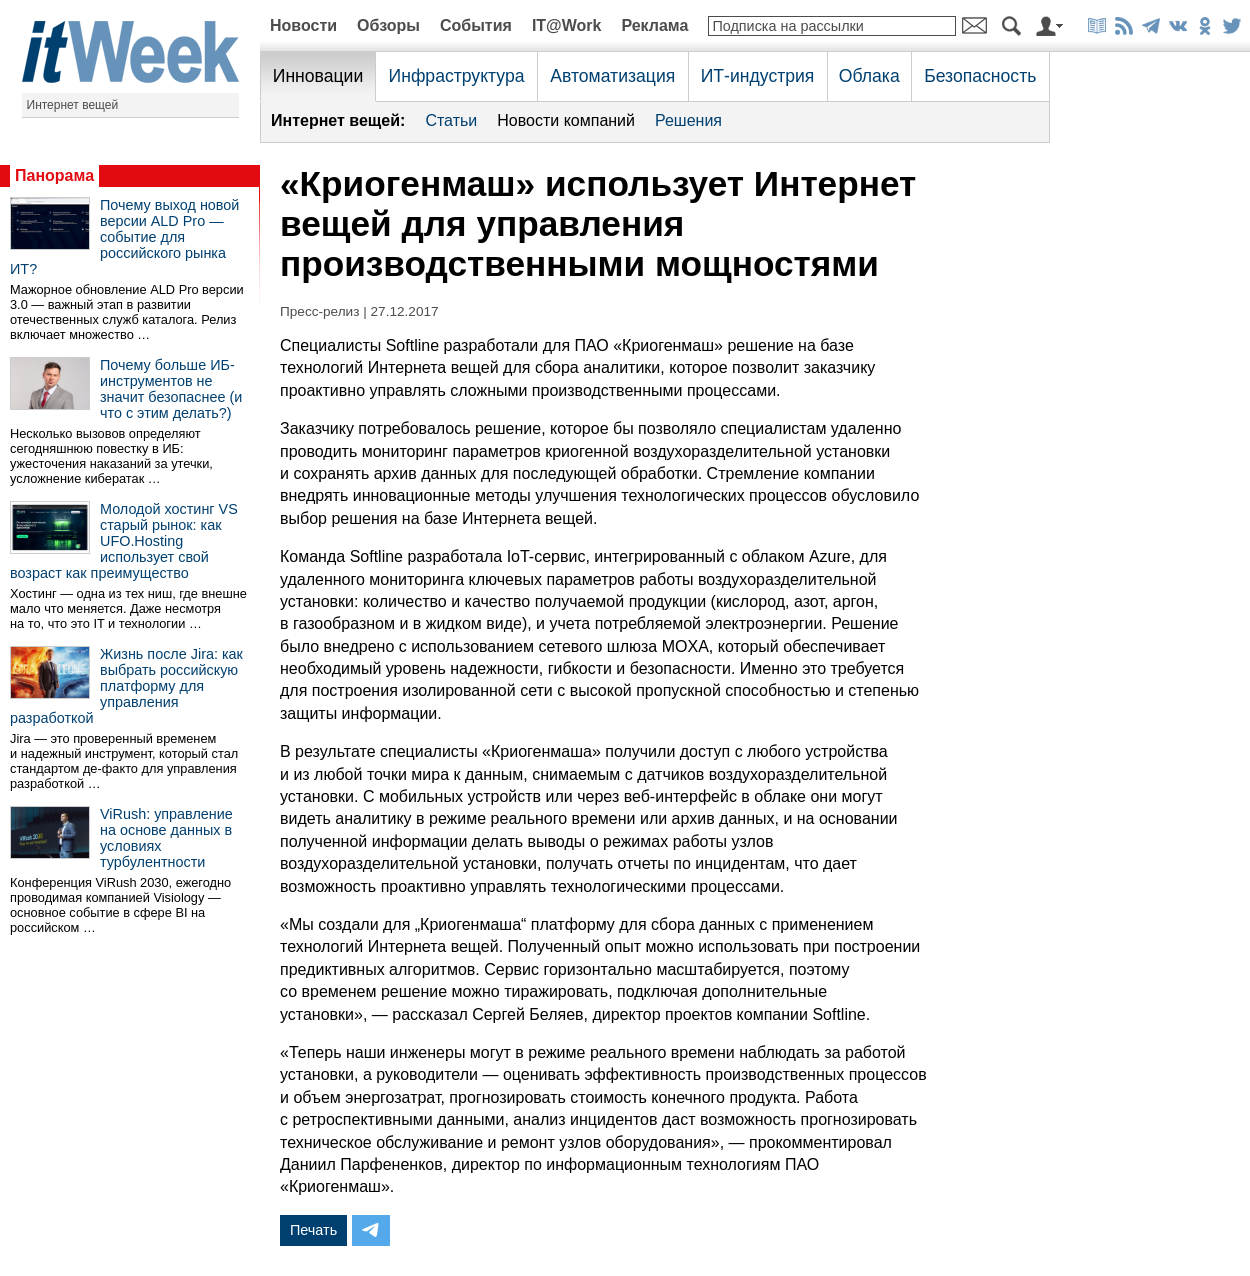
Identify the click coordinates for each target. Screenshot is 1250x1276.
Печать (313, 1230)
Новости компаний (566, 120)
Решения (688, 120)
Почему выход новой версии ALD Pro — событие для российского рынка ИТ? (124, 237)
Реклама (654, 25)
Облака (869, 76)
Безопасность (980, 76)
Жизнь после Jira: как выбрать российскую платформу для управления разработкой (126, 686)
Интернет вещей (73, 105)
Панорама (54, 175)
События (476, 25)
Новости (303, 25)
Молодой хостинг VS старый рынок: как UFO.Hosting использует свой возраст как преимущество (124, 541)
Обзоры (388, 25)
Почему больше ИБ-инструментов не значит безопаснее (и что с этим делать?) (171, 389)
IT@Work (567, 25)
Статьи (451, 120)
